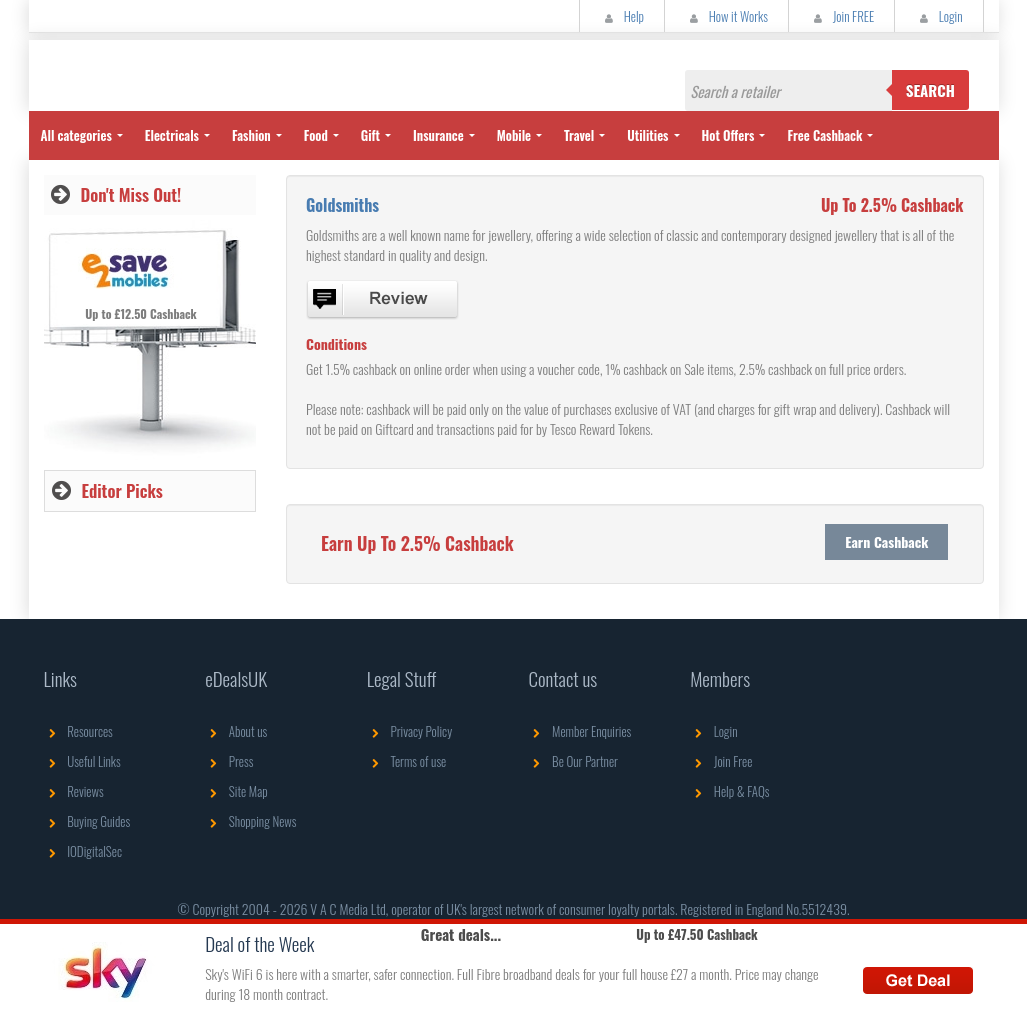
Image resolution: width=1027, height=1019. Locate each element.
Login (938, 16)
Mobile (514, 135)
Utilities (647, 135)
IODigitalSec (83, 851)
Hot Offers (728, 135)
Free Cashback (824, 135)
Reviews (74, 791)
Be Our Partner (572, 761)
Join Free (721, 761)
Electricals (172, 135)
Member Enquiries (579, 731)
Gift (370, 135)
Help (622, 16)
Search (930, 90)
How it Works (726, 16)
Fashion (251, 135)
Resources (78, 731)
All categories (76, 135)
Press (229, 761)
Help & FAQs (729, 791)
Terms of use (406, 761)
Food (316, 135)
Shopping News (250, 821)
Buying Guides (87, 821)
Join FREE (841, 16)
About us (236, 731)
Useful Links (82, 761)
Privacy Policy (409, 731)
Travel (579, 135)
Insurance (438, 135)
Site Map (236, 791)
